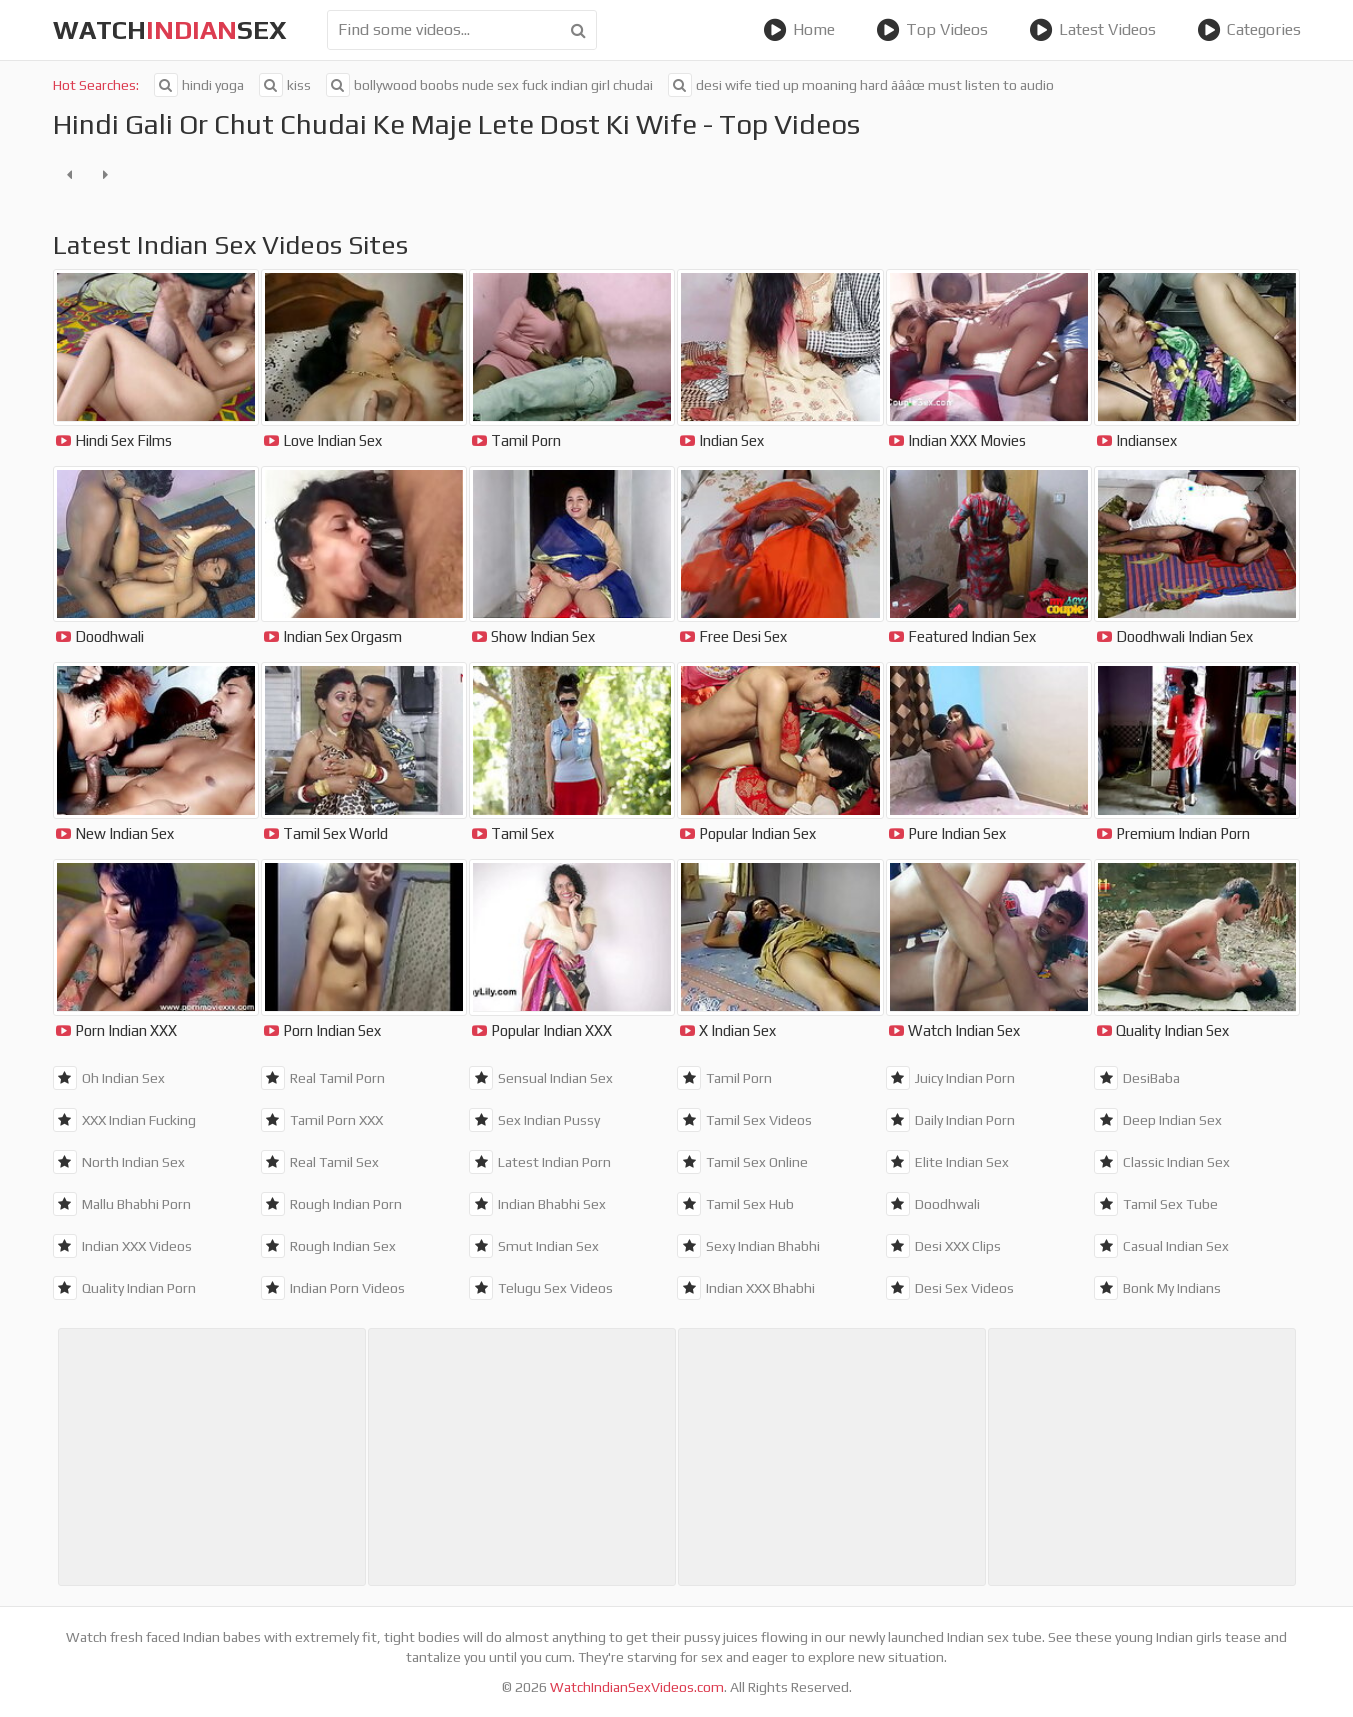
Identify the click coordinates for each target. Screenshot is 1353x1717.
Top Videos (932, 30)
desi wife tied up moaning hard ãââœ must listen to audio (861, 85)
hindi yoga (199, 85)
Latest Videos (1092, 30)
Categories (1249, 30)
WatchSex (170, 30)
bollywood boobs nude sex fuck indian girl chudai (489, 85)
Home (799, 30)
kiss (285, 85)
